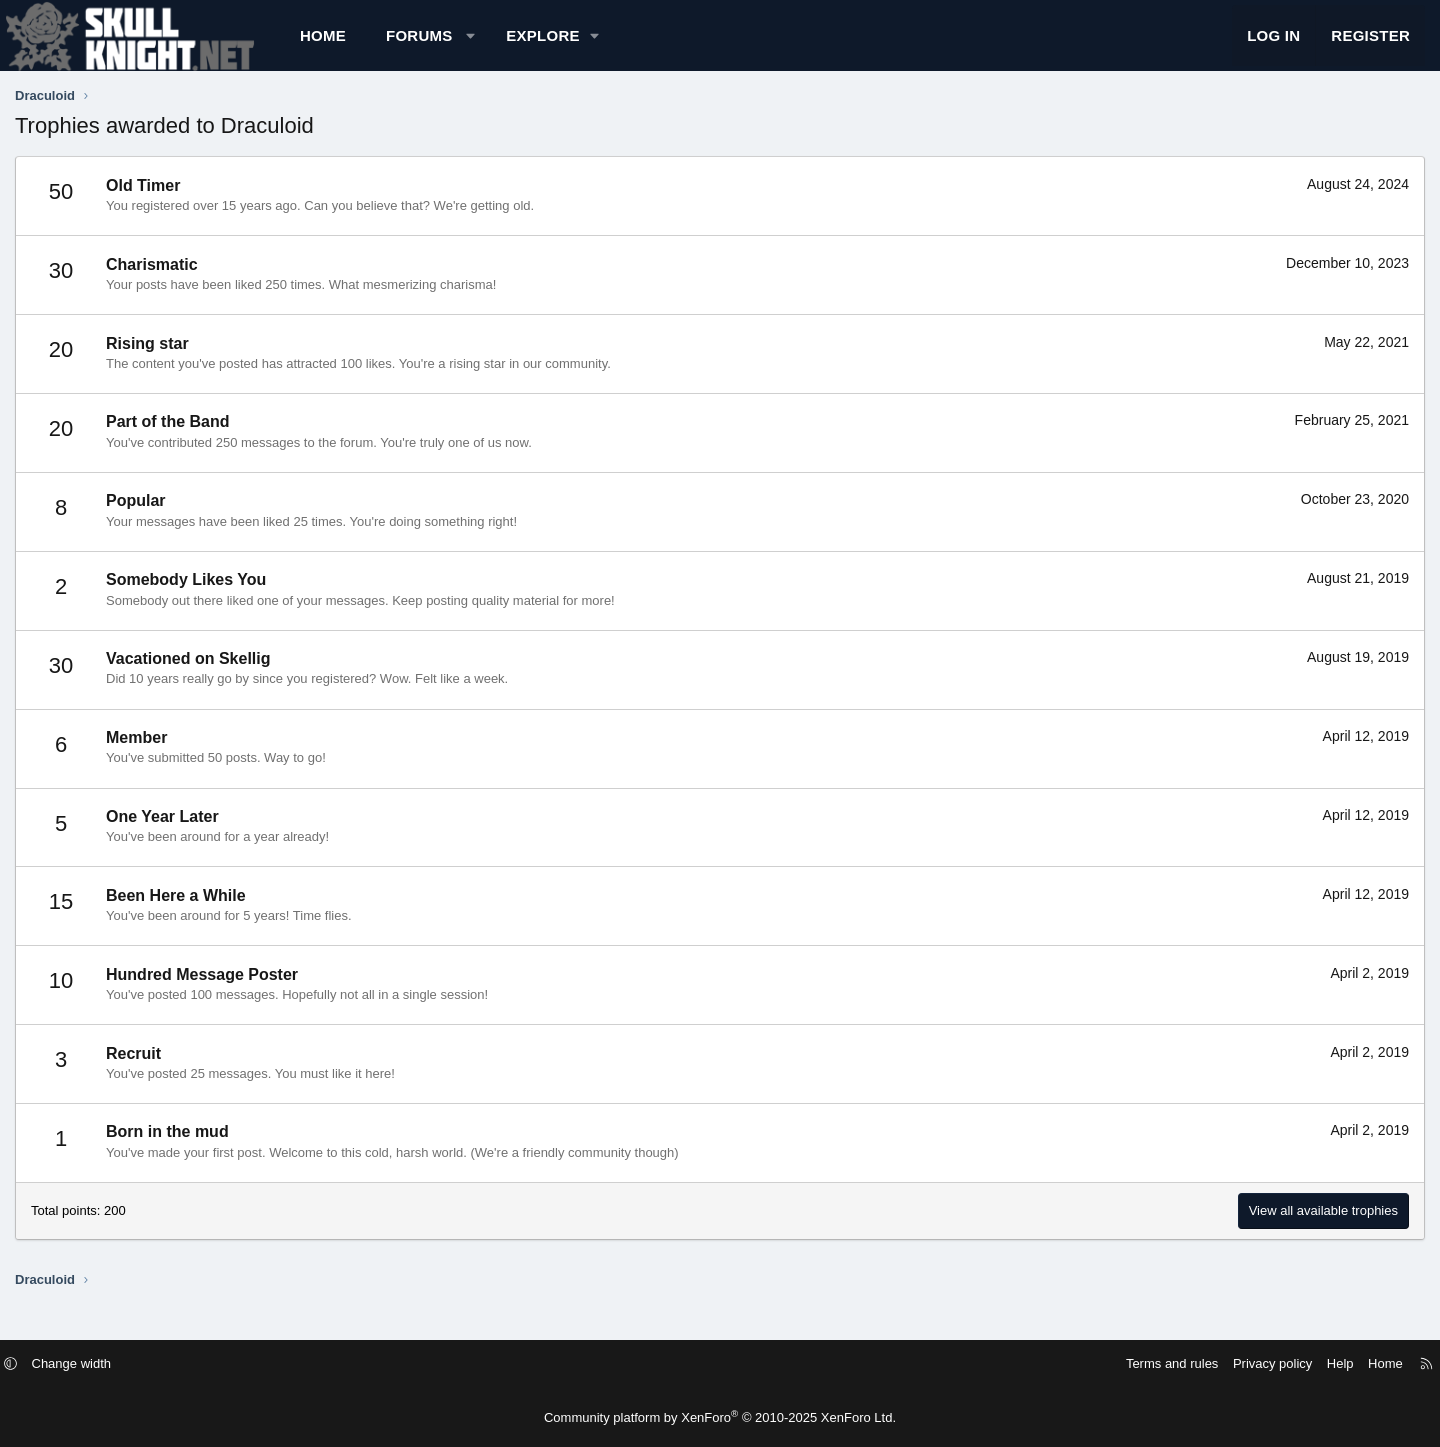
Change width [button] (162, 1363)
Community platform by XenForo (720, 1417)
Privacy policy (1182, 1363)
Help (1250, 1363)
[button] (540, 45)
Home (393, 45)
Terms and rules (1082, 1363)
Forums (489, 45)
